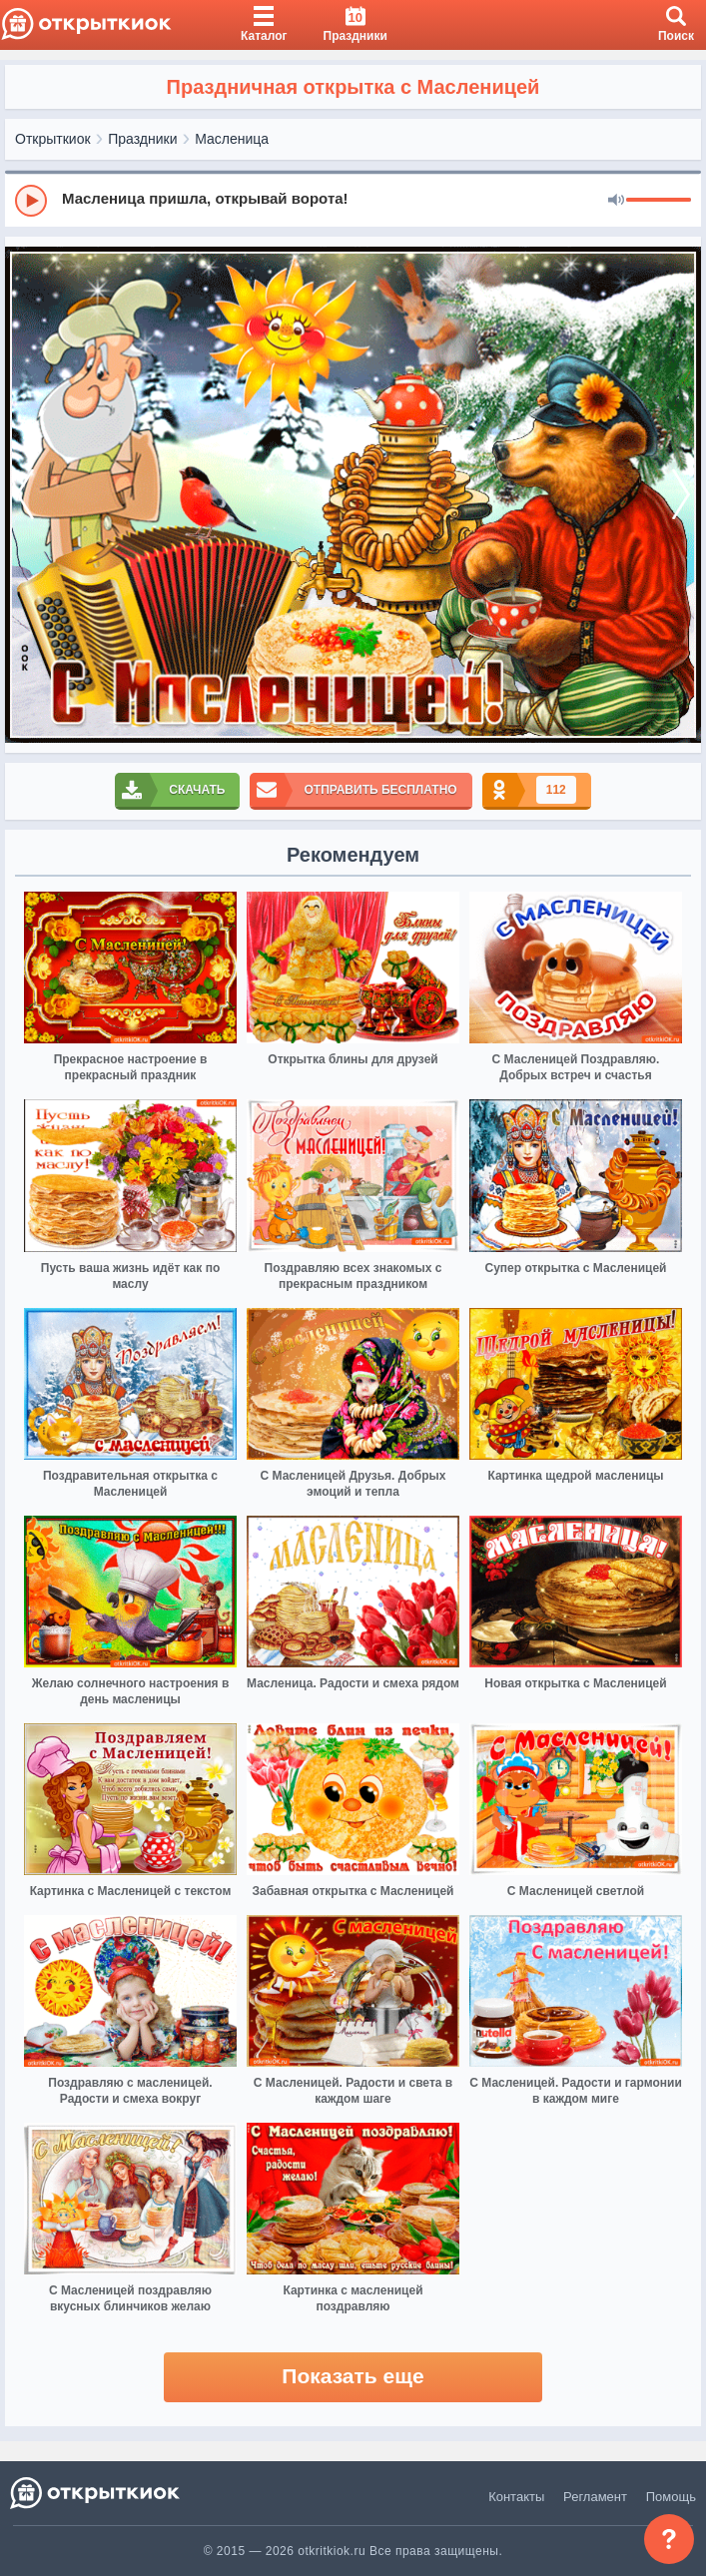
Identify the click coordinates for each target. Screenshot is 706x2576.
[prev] (25, 495)
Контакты (516, 2496)
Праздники (142, 139)
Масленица (232, 139)
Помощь (671, 2496)
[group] (353, 200)
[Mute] (616, 201)
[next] (681, 495)
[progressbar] (658, 201)
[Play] (31, 201)
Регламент (595, 2496)
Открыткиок (53, 139)
